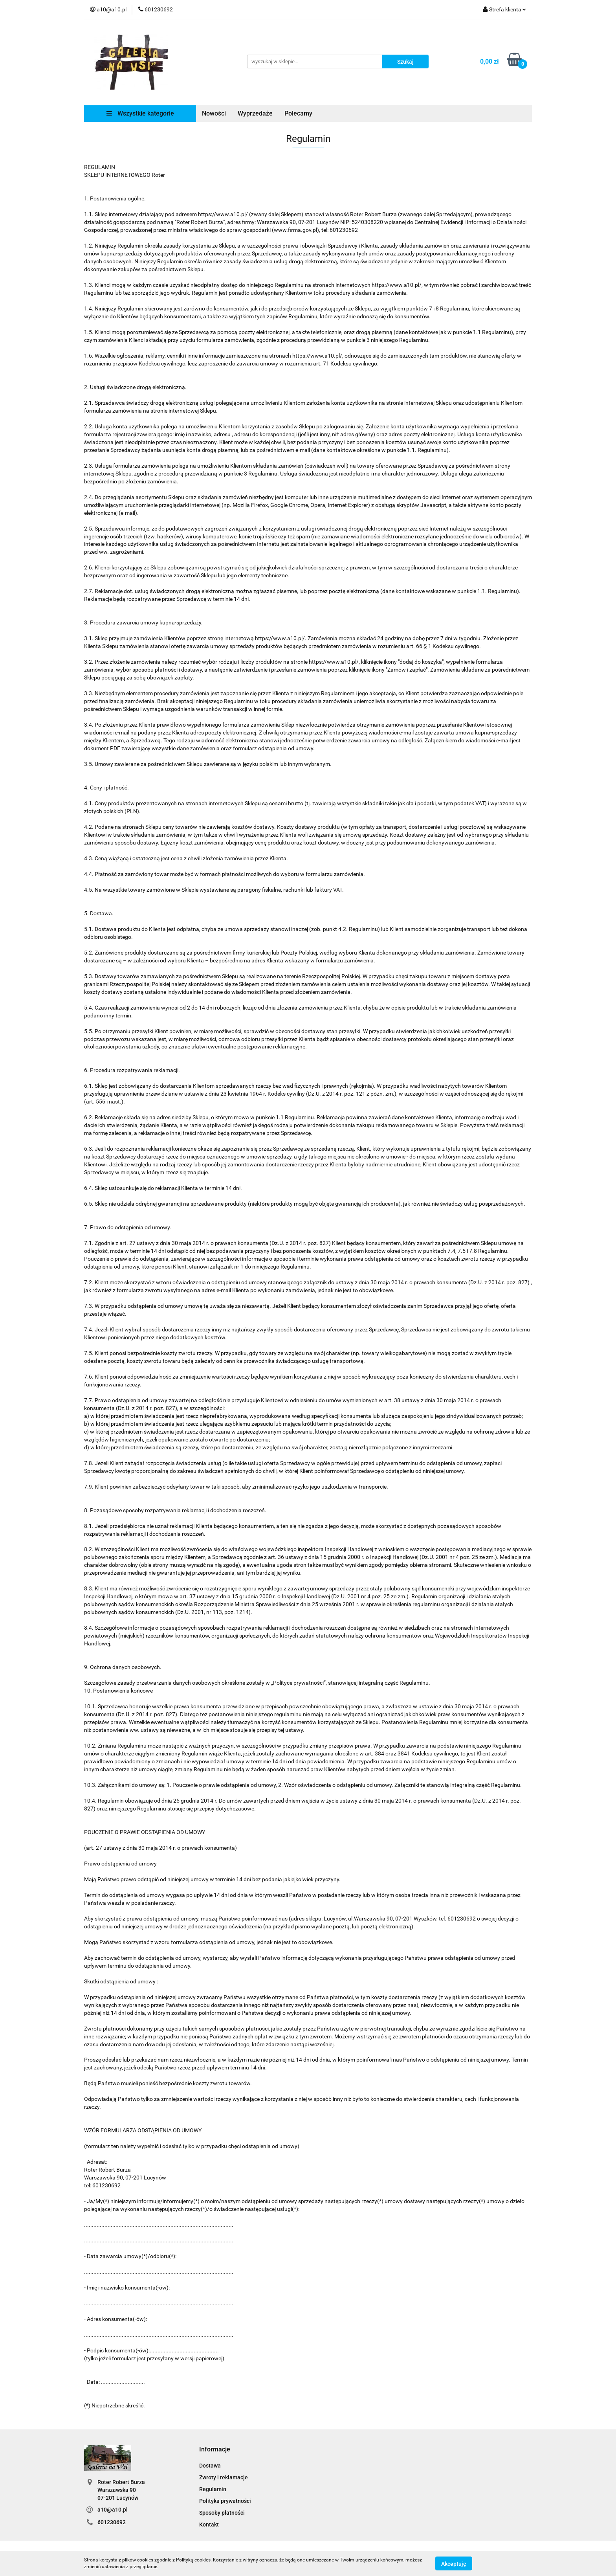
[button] (214, 2449)
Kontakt (209, 2524)
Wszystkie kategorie (140, 113)
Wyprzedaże (255, 113)
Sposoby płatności (222, 2513)
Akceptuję (453, 2563)
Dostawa (210, 2465)
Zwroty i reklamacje (223, 2477)
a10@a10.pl (112, 2509)
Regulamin (212, 2489)
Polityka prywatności (225, 2501)
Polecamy (298, 113)
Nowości (214, 113)
